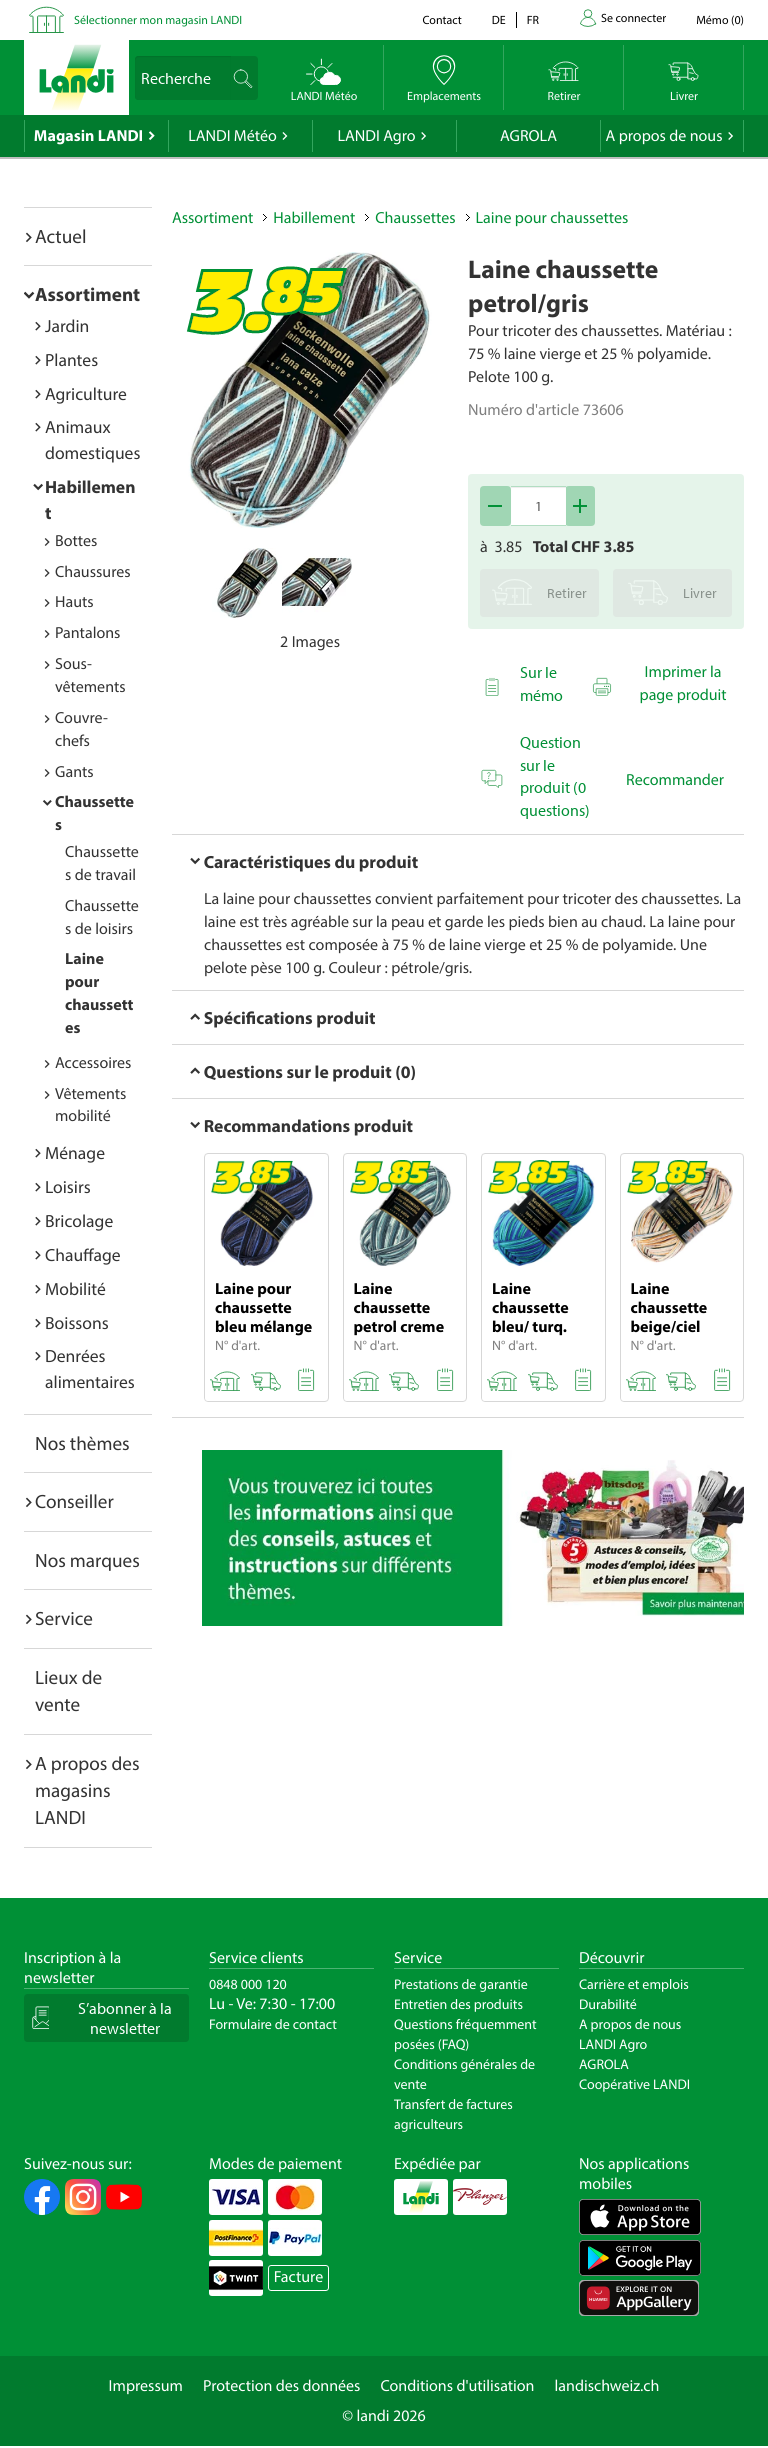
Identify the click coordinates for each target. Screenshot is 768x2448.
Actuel (60, 236)
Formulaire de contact (273, 2024)
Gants (74, 772)
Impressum (146, 2386)
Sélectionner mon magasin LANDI (158, 20)
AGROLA (528, 136)
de (499, 20)
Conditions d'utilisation (457, 2386)
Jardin (67, 325)
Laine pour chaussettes (552, 218)
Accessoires (93, 1063)
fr (533, 20)
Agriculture (86, 393)
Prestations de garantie (461, 1984)
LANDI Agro (376, 136)
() (720, 20)
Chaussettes (415, 218)
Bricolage (79, 1220)
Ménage (75, 1152)
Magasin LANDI (88, 136)
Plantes (71, 359)
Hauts (74, 602)
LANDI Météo (232, 136)
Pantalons (87, 633)
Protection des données (282, 2386)
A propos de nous (663, 136)
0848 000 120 (248, 1984)
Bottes (76, 541)
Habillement (314, 218)
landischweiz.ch (607, 2386)
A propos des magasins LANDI (87, 1790)
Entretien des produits (458, 2004)
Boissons (77, 1322)
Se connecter (633, 18)
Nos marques (87, 1560)
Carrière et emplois (634, 1984)
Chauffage (83, 1254)
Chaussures (93, 572)
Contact (441, 20)
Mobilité (75, 1288)
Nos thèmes (82, 1443)
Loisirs (68, 1186)
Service (64, 1618)
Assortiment (87, 294)
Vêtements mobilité (90, 1105)
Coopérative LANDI (634, 2084)
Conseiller (74, 1501)
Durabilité (608, 2004)
